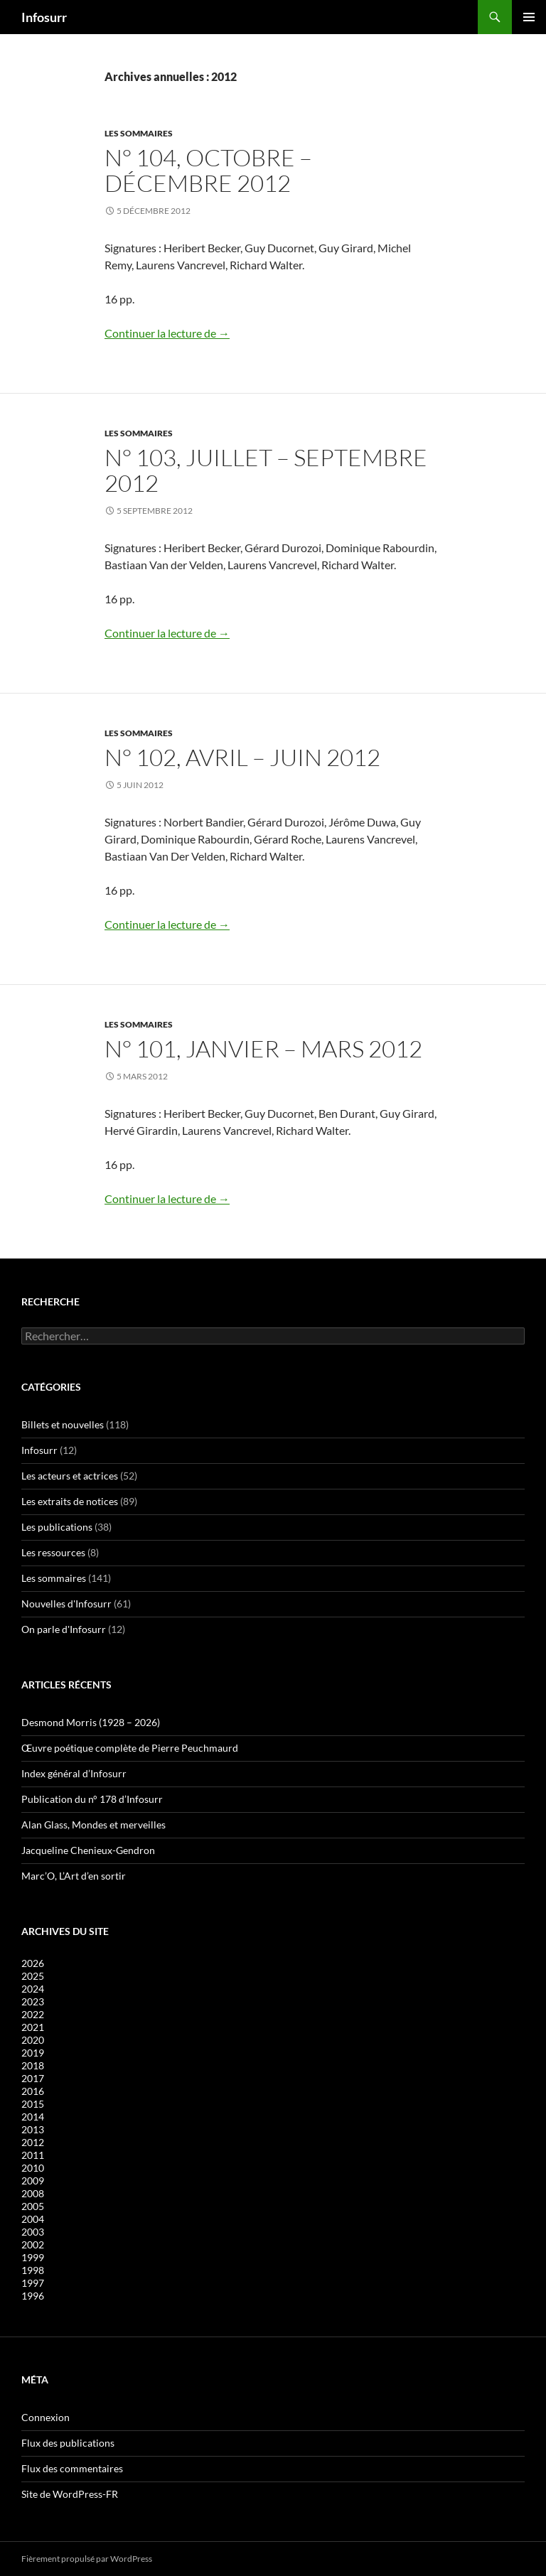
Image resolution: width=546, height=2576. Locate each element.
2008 (32, 2193)
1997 (32, 2283)
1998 (32, 2270)
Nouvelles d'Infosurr (66, 1603)
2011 (32, 2155)
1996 (32, 2296)
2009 (32, 2180)
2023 (32, 2001)
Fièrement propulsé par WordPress (86, 2558)
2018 (32, 2065)
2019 (32, 2053)
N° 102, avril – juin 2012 (242, 757)
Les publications (56, 1527)
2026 (32, 1963)
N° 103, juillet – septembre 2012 (266, 470)
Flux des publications (67, 2443)
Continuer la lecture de (167, 333)
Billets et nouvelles (62, 1424)
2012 (32, 2142)
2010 (32, 2168)
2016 (32, 2091)
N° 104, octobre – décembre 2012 (208, 170)
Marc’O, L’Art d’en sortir (73, 1876)
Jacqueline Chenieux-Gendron (88, 1850)
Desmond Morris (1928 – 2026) (90, 1722)
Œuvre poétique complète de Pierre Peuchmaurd (129, 1748)
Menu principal (529, 17)
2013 (32, 2129)
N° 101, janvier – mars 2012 (263, 1048)
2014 (32, 2117)
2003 (32, 2232)
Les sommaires (139, 133)
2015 (32, 2104)
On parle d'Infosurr (63, 1629)
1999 (32, 2257)
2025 (32, 1976)
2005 (32, 2206)
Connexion (45, 2417)
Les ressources (53, 1552)
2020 (32, 2040)
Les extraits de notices (69, 1501)
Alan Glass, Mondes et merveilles (93, 1824)
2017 (32, 2078)
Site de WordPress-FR (69, 2494)
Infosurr (44, 17)
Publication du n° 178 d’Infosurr (92, 1799)
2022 (32, 2014)
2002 (32, 2244)
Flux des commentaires (72, 2468)
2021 (32, 2027)
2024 (32, 1989)
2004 (32, 2219)
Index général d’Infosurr (74, 1773)
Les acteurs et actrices (69, 1476)
